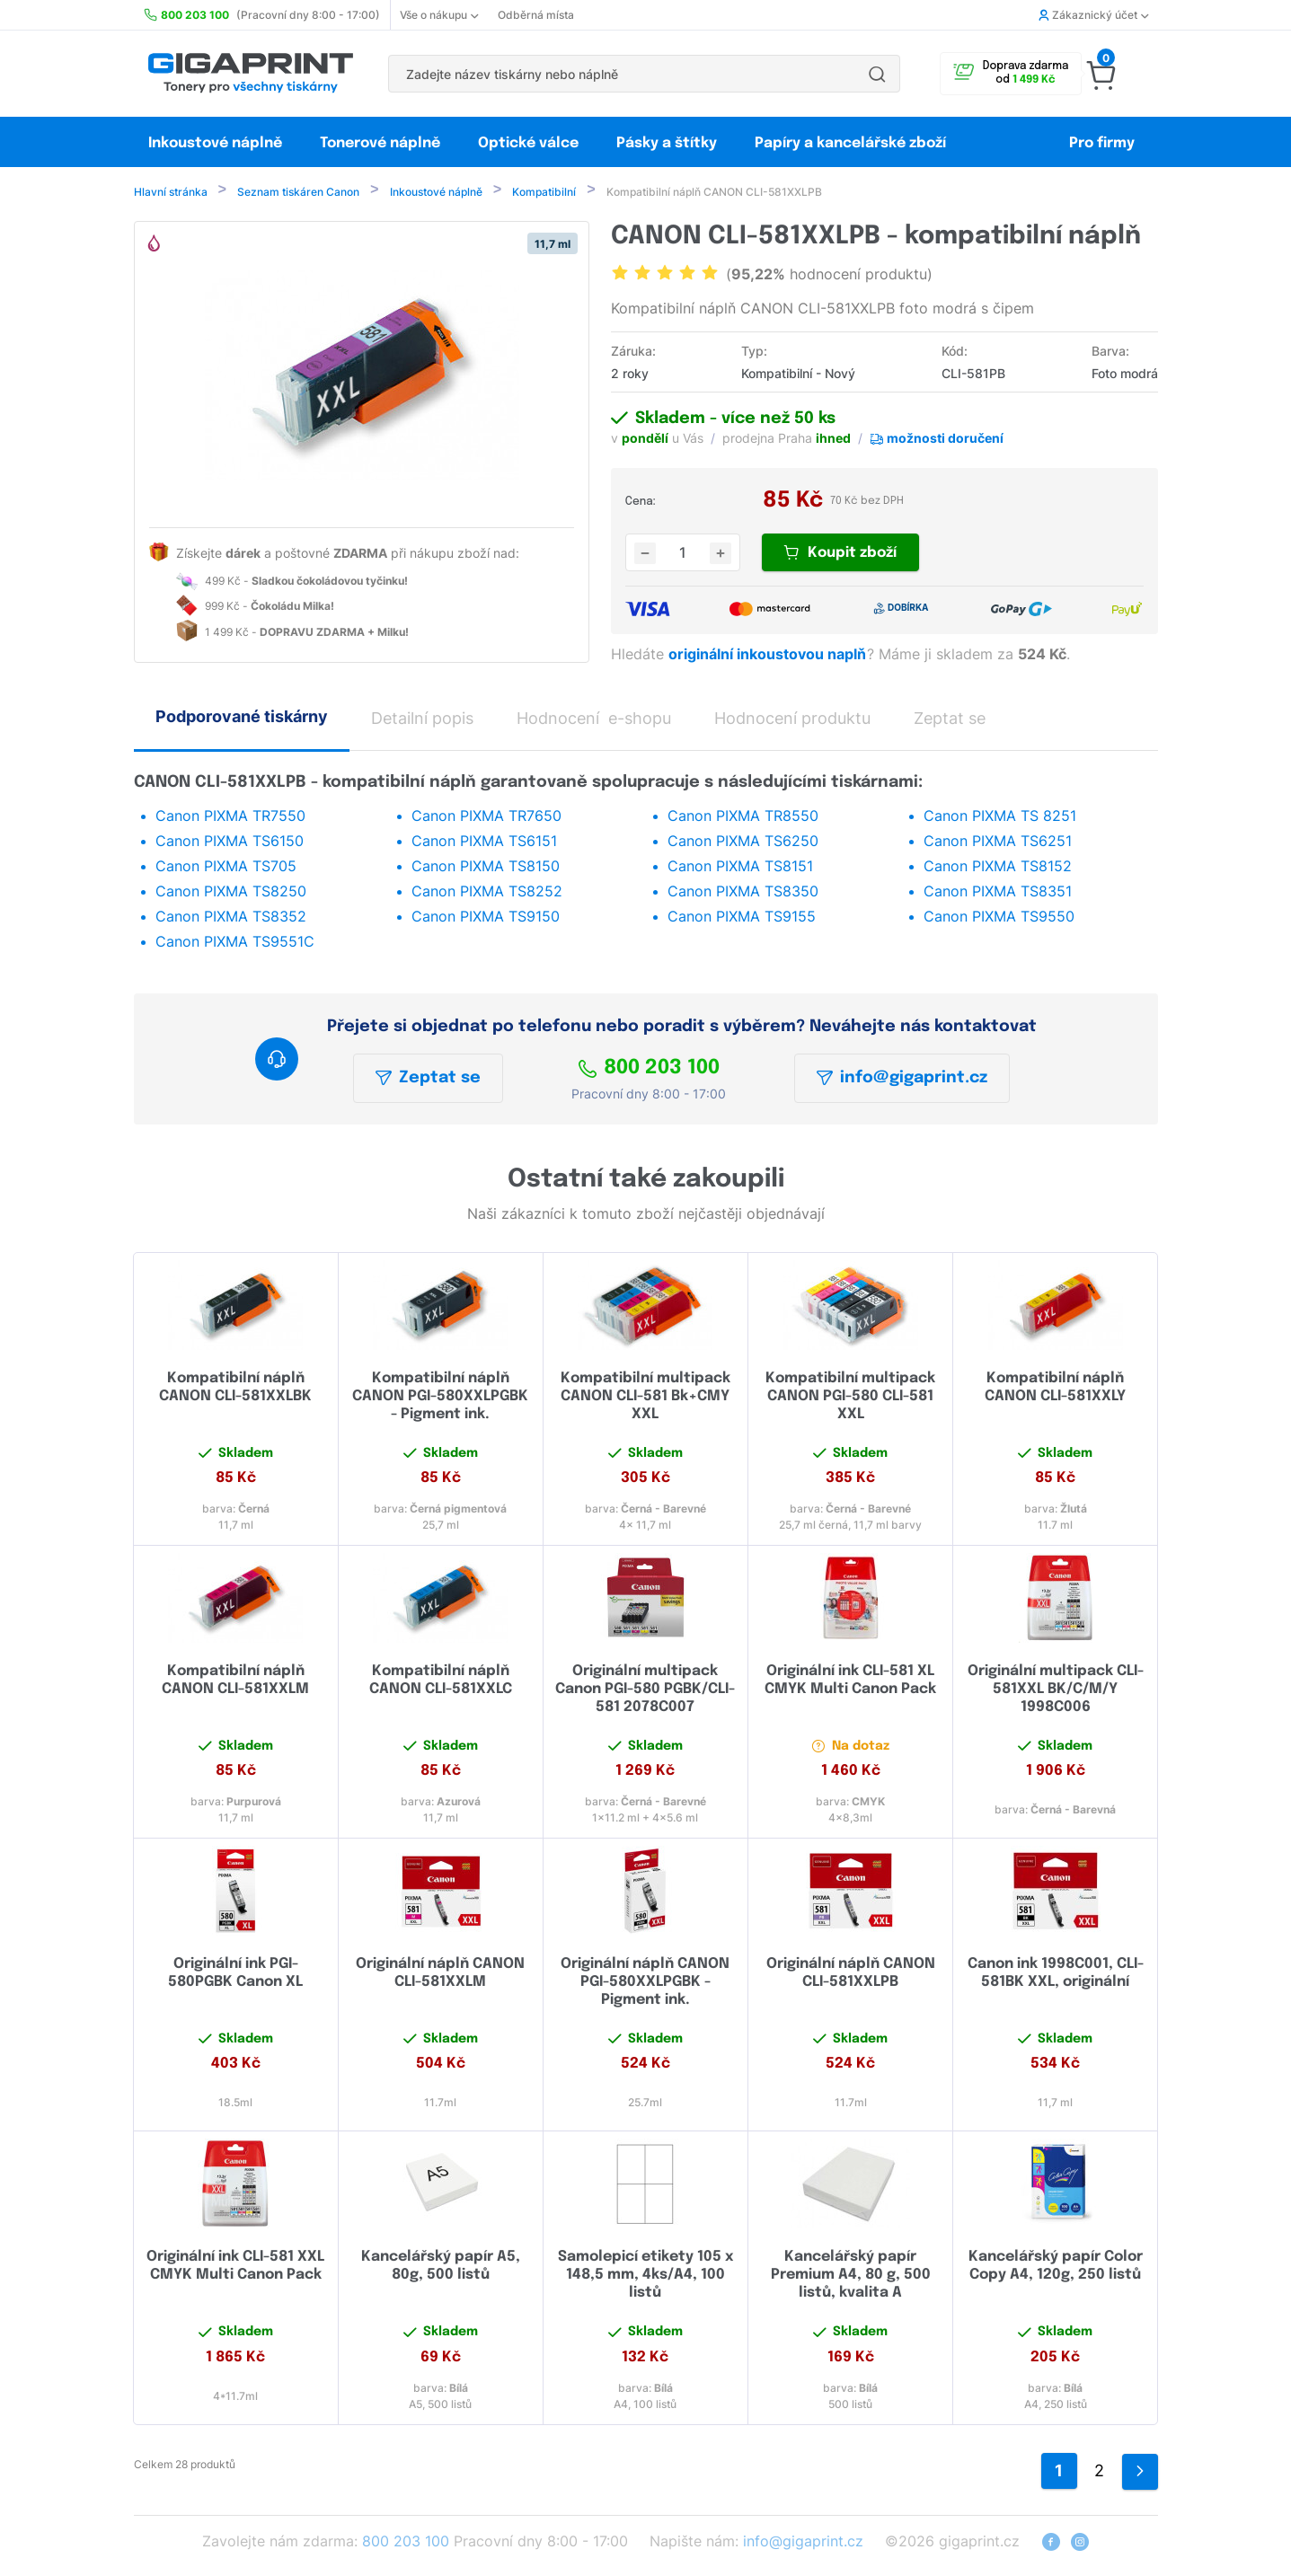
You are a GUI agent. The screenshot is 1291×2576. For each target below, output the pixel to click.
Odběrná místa (536, 15)
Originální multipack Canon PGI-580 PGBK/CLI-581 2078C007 (645, 1690)
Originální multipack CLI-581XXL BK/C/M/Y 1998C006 (1056, 1690)
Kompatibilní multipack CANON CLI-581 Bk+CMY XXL (645, 1398)
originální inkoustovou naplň (769, 656)
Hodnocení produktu (792, 719)
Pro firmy (1102, 143)
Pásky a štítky (666, 143)
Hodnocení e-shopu (594, 719)
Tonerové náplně (380, 143)
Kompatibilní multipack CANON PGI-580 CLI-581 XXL (850, 1398)
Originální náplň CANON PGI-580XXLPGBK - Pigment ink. (645, 1983)
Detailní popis (422, 719)
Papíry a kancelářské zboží (852, 143)
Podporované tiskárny (241, 718)
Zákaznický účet (1093, 15)
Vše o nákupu (439, 15)
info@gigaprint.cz (902, 1080)
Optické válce (528, 143)
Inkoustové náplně (215, 143)
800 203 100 (649, 1070)
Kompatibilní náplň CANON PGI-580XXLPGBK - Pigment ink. (440, 1398)
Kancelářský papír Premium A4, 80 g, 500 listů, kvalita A (851, 2276)
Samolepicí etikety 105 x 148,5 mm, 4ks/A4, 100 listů (645, 2276)
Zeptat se (428, 1080)
